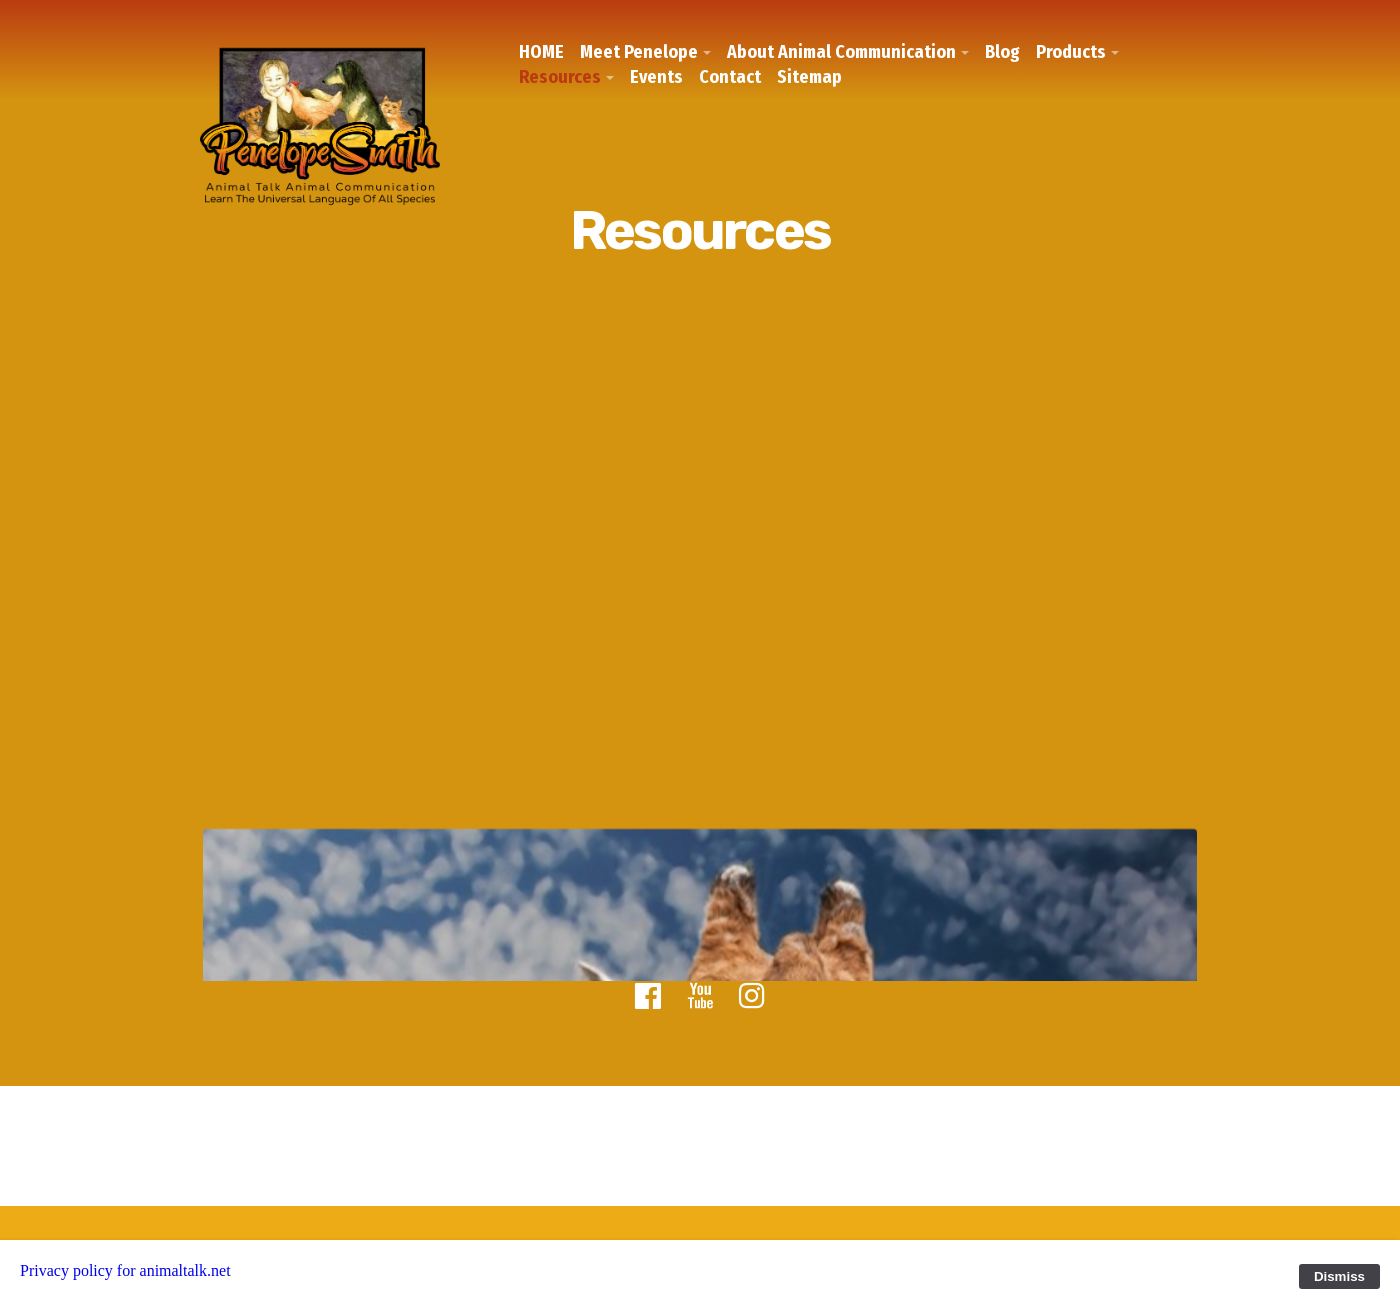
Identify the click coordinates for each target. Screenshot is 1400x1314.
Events (656, 77)
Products (1071, 52)
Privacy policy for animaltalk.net (125, 1270)
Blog (1002, 52)
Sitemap (809, 77)
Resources (560, 77)
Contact (730, 77)
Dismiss (1339, 1276)
